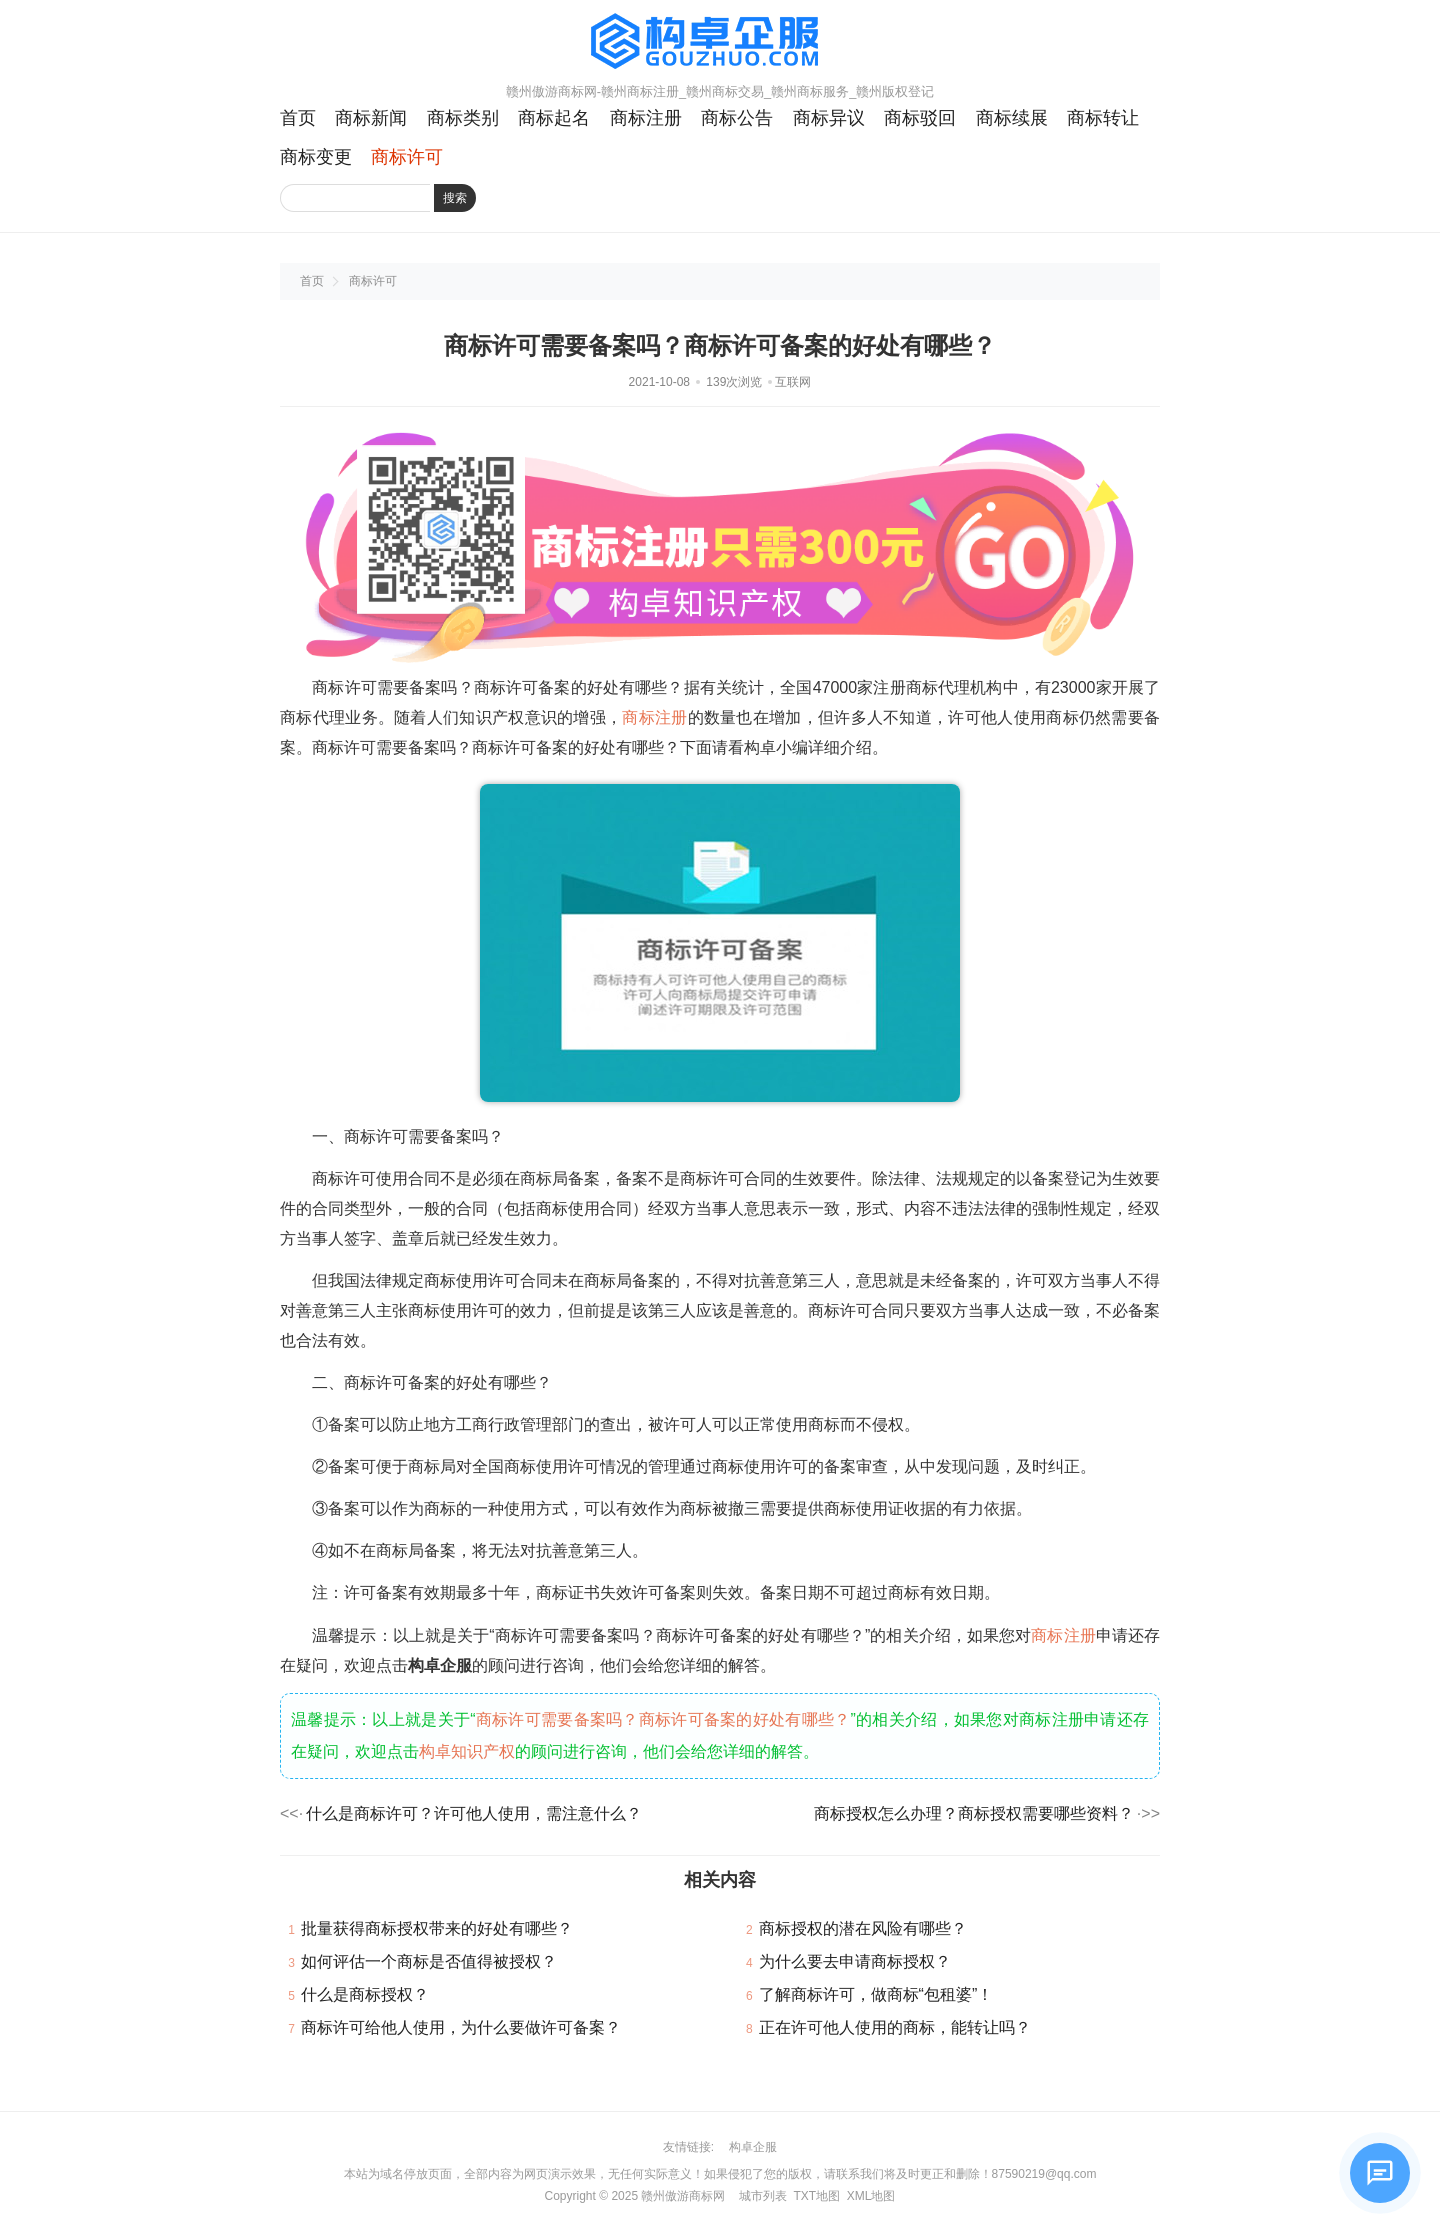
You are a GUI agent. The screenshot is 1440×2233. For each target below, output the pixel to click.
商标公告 (737, 118)
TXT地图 (816, 2196)
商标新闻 (371, 118)
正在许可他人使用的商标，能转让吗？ (895, 2027)
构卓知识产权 (467, 1751)
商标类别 (463, 118)
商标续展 (1012, 118)
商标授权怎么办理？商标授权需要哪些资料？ (974, 1813)
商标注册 (646, 118)
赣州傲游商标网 (683, 2196)
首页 (298, 118)
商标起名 (554, 118)
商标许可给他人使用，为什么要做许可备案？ (461, 2027)
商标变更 (316, 157)
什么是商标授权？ (365, 1994)
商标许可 (407, 157)
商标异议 (829, 118)
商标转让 (1103, 118)
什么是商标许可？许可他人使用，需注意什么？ (474, 1813)
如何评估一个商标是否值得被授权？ (429, 1961)
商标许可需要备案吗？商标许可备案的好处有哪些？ (663, 1719)
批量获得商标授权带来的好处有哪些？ (437, 1928)
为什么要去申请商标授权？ (855, 1961)
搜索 (455, 198)
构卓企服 (753, 2147)
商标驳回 (920, 118)
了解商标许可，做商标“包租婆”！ (876, 1994)
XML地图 (871, 2196)
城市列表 (763, 2196)
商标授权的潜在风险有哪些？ (863, 1928)
